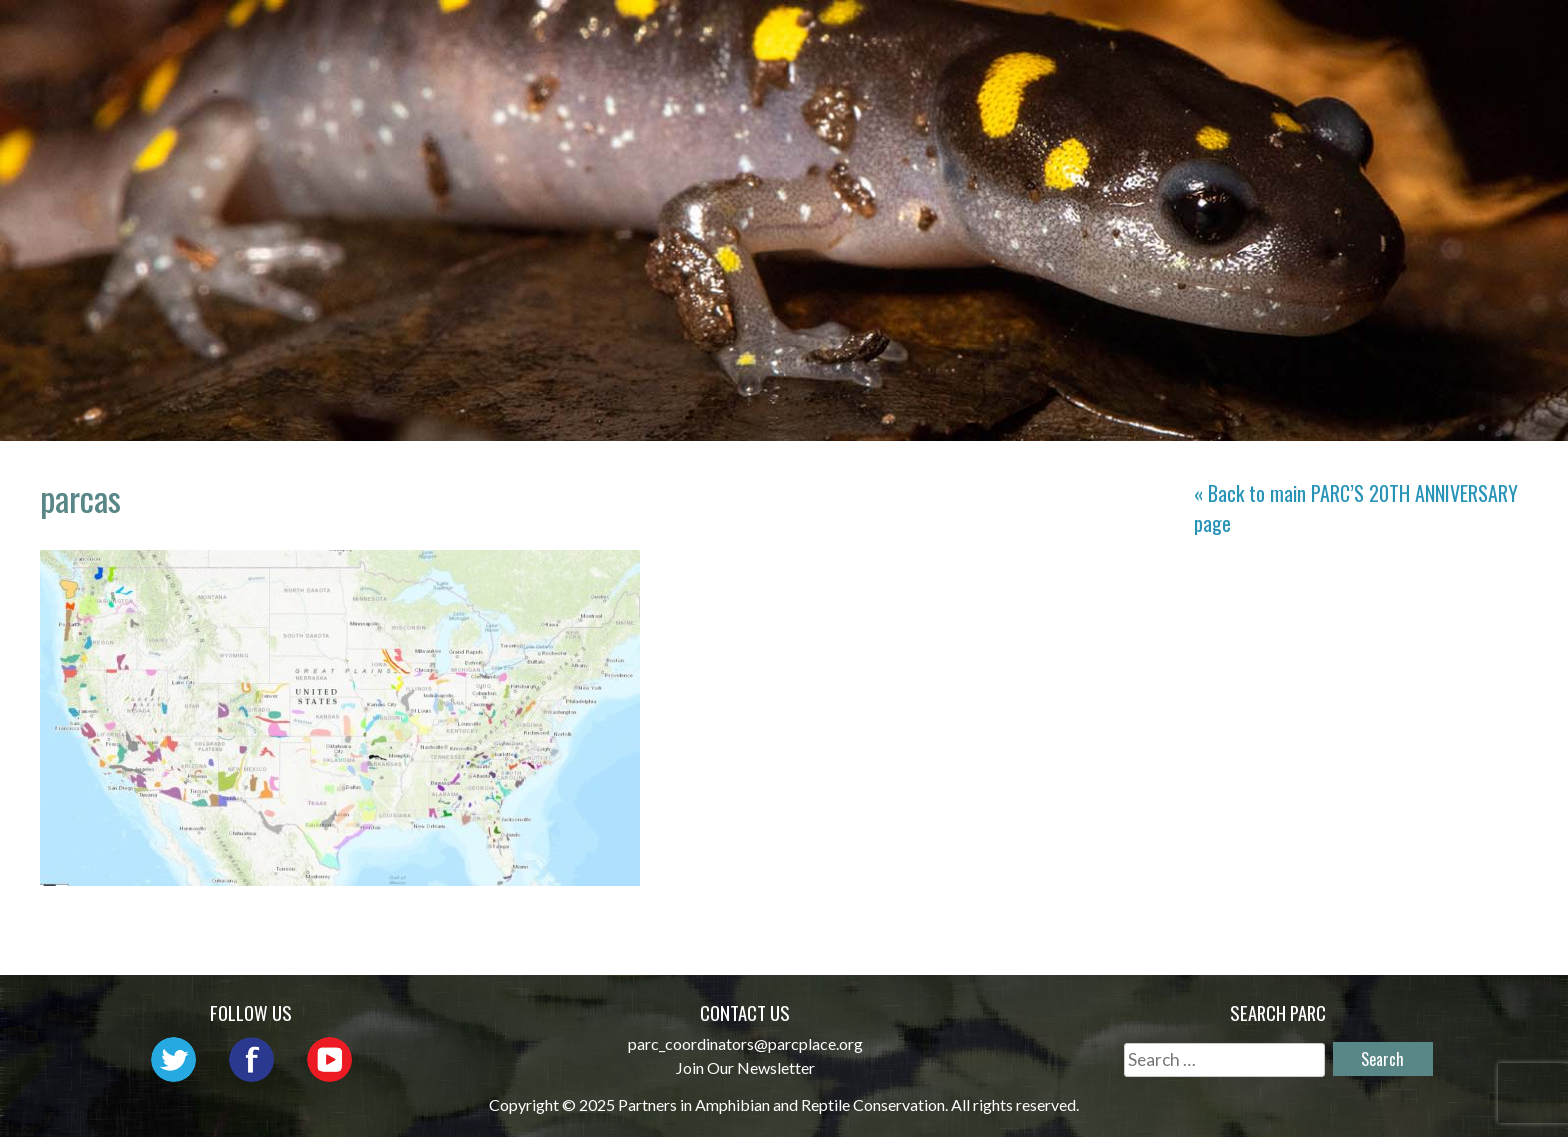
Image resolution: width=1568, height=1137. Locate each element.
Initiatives (1099, 35)
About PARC (700, 35)
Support (1452, 35)
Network (835, 35)
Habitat (1226, 35)
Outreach (961, 35)
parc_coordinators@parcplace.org (745, 1043)
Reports (1338, 35)
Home (585, 35)
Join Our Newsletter (745, 1067)
